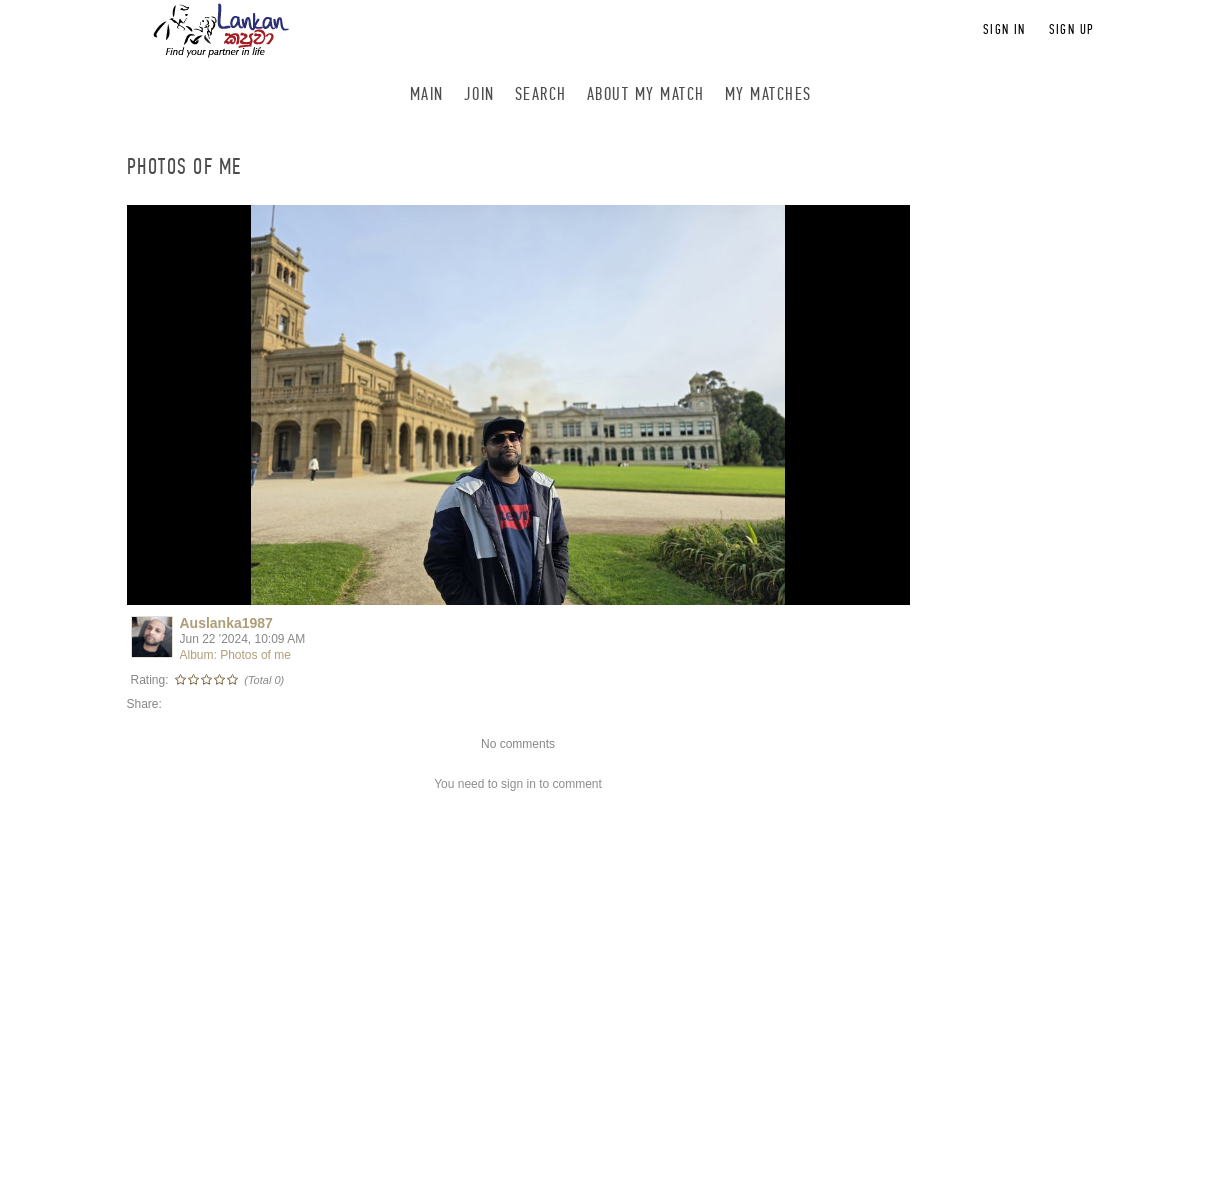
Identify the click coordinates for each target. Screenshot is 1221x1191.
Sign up (1072, 29)
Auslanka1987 (226, 623)
